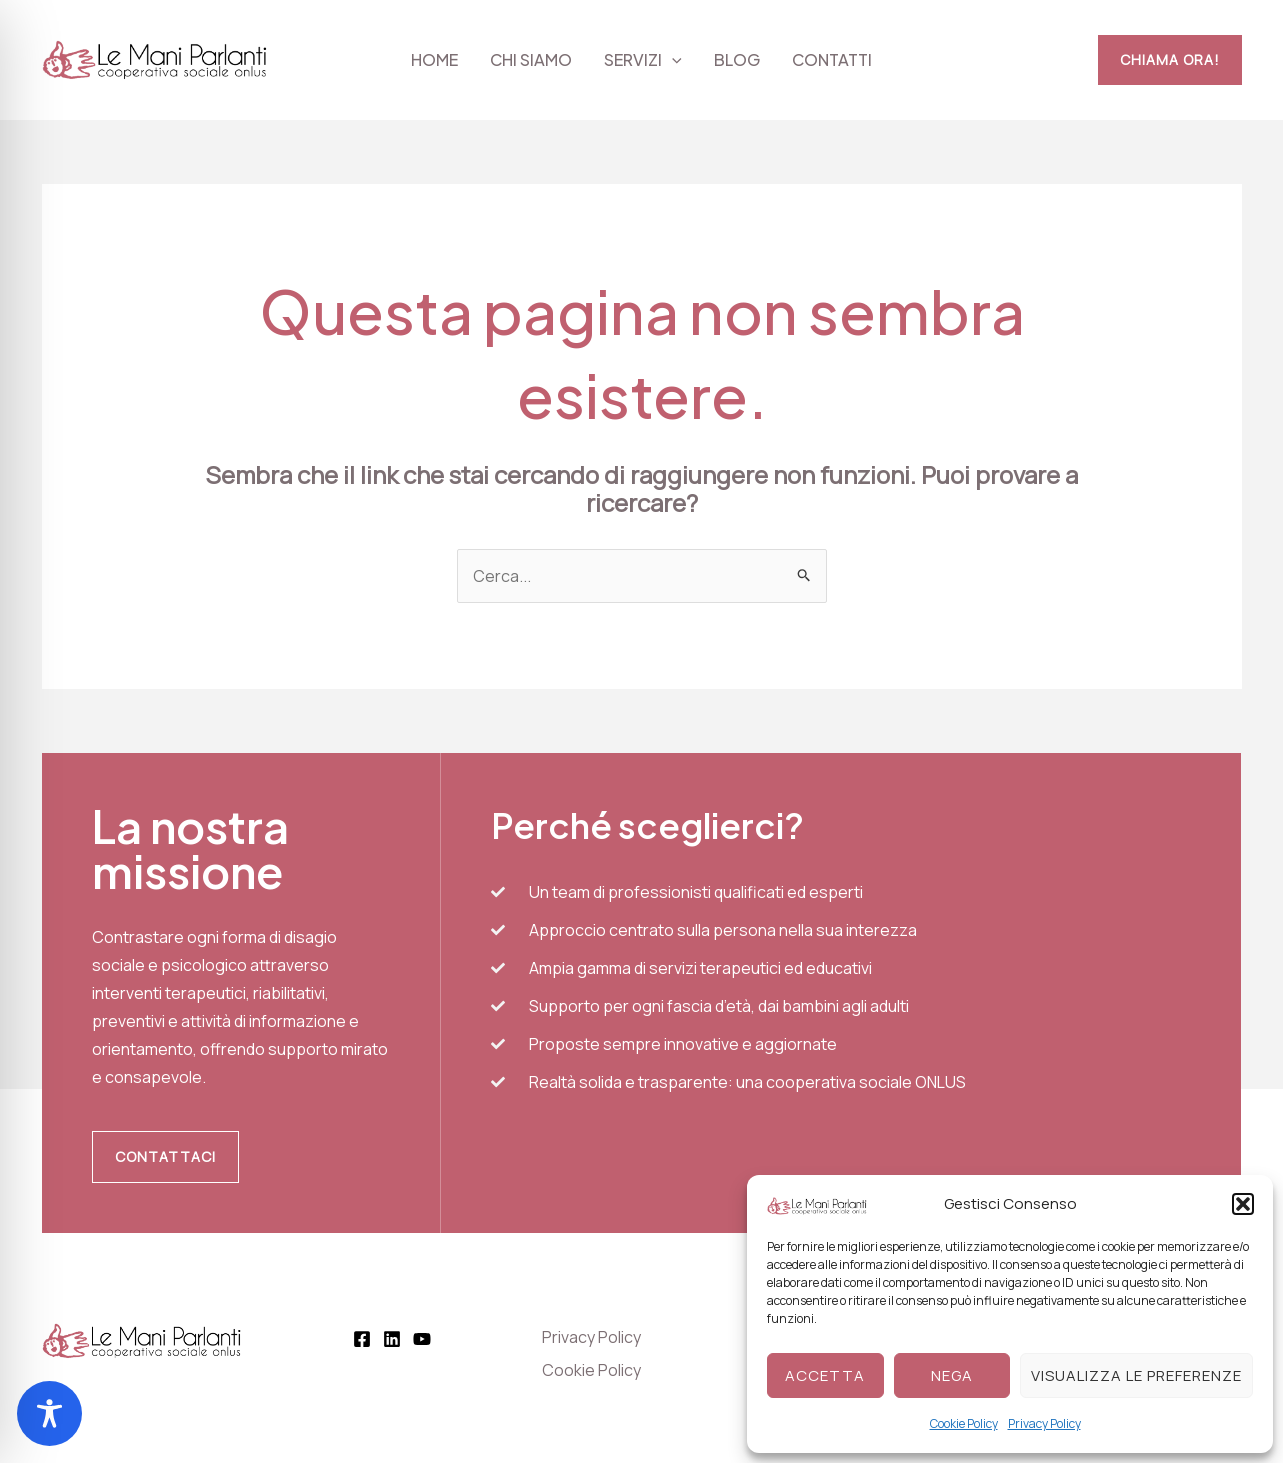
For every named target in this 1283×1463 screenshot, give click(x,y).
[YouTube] (422, 1339)
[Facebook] (362, 1339)
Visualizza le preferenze (1136, 1375)
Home (434, 59)
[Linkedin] (392, 1339)
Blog (737, 59)
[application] (672, 60)
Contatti (832, 59)
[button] (1243, 1204)
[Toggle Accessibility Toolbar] (49, 1413)
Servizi (643, 60)
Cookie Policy (964, 1423)
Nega (952, 1375)
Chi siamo (531, 59)
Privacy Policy (1044, 1423)
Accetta (825, 1375)
